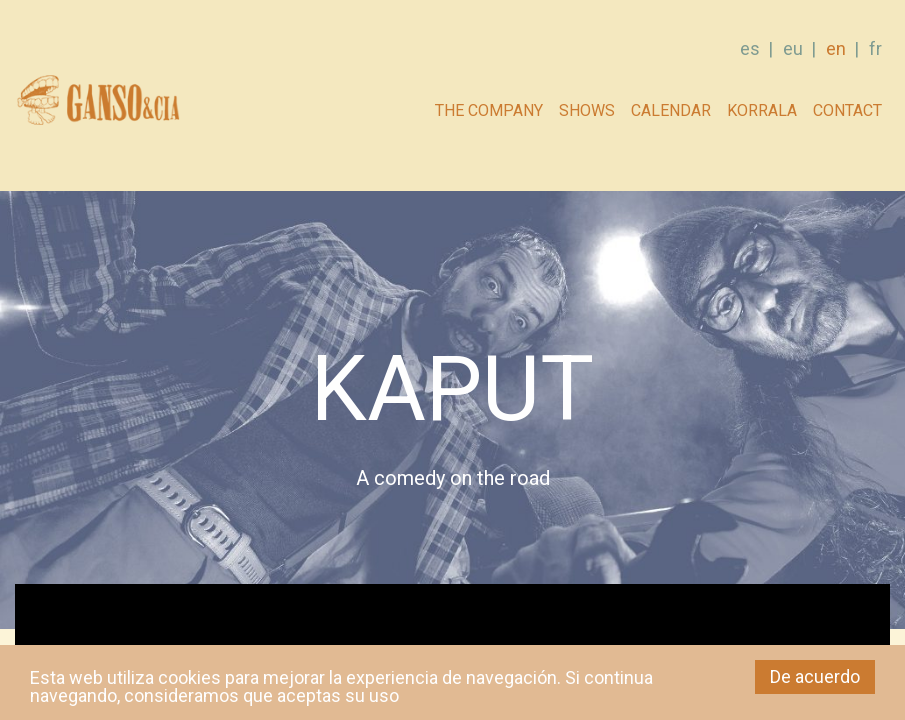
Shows (587, 110)
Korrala (762, 110)
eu (793, 48)
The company (489, 110)
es (750, 48)
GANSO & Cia (97, 105)
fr (875, 48)
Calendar (671, 110)
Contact (847, 110)
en (836, 48)
